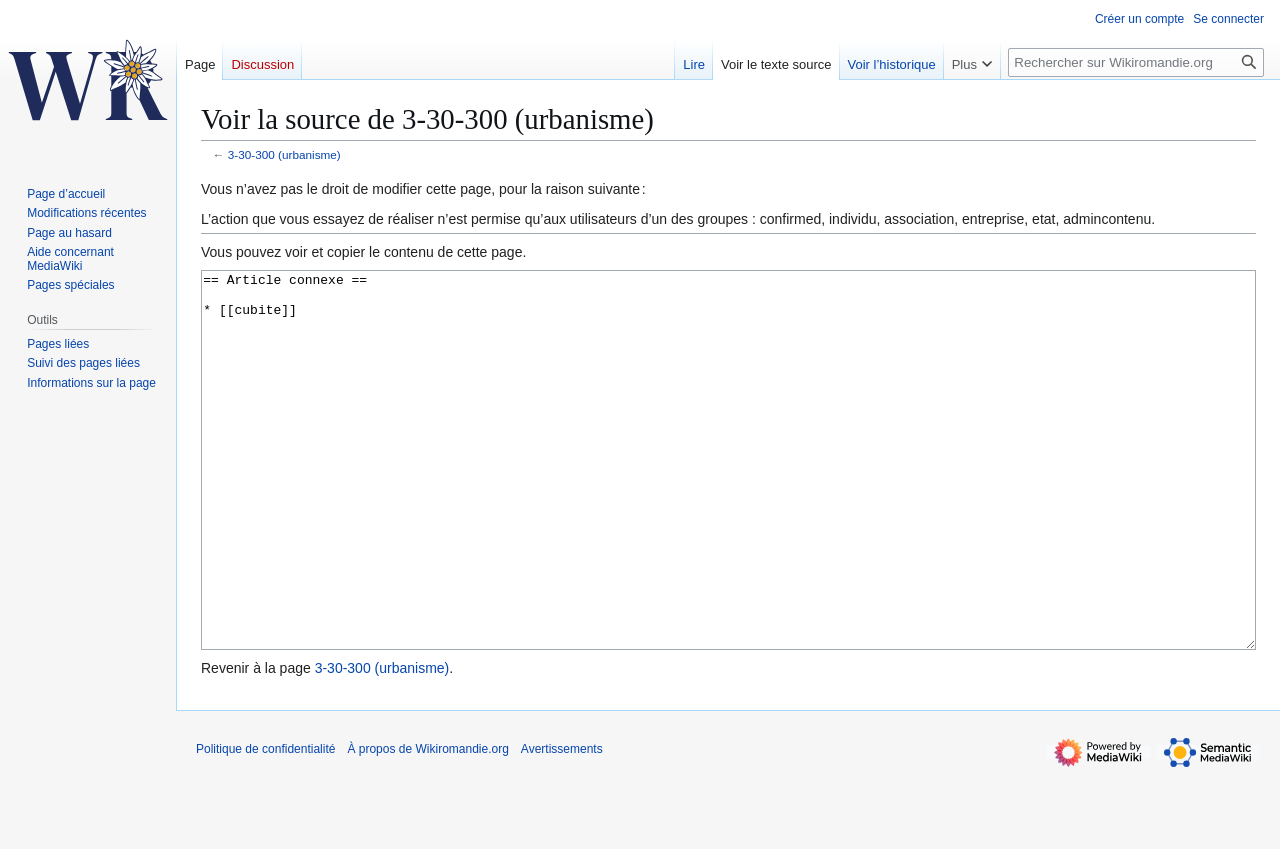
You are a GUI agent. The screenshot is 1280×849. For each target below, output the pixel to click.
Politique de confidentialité (265, 824)
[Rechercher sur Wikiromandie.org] (1136, 62)
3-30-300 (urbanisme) (284, 154)
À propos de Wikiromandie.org (427, 824)
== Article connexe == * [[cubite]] (728, 497)
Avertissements (562, 824)
